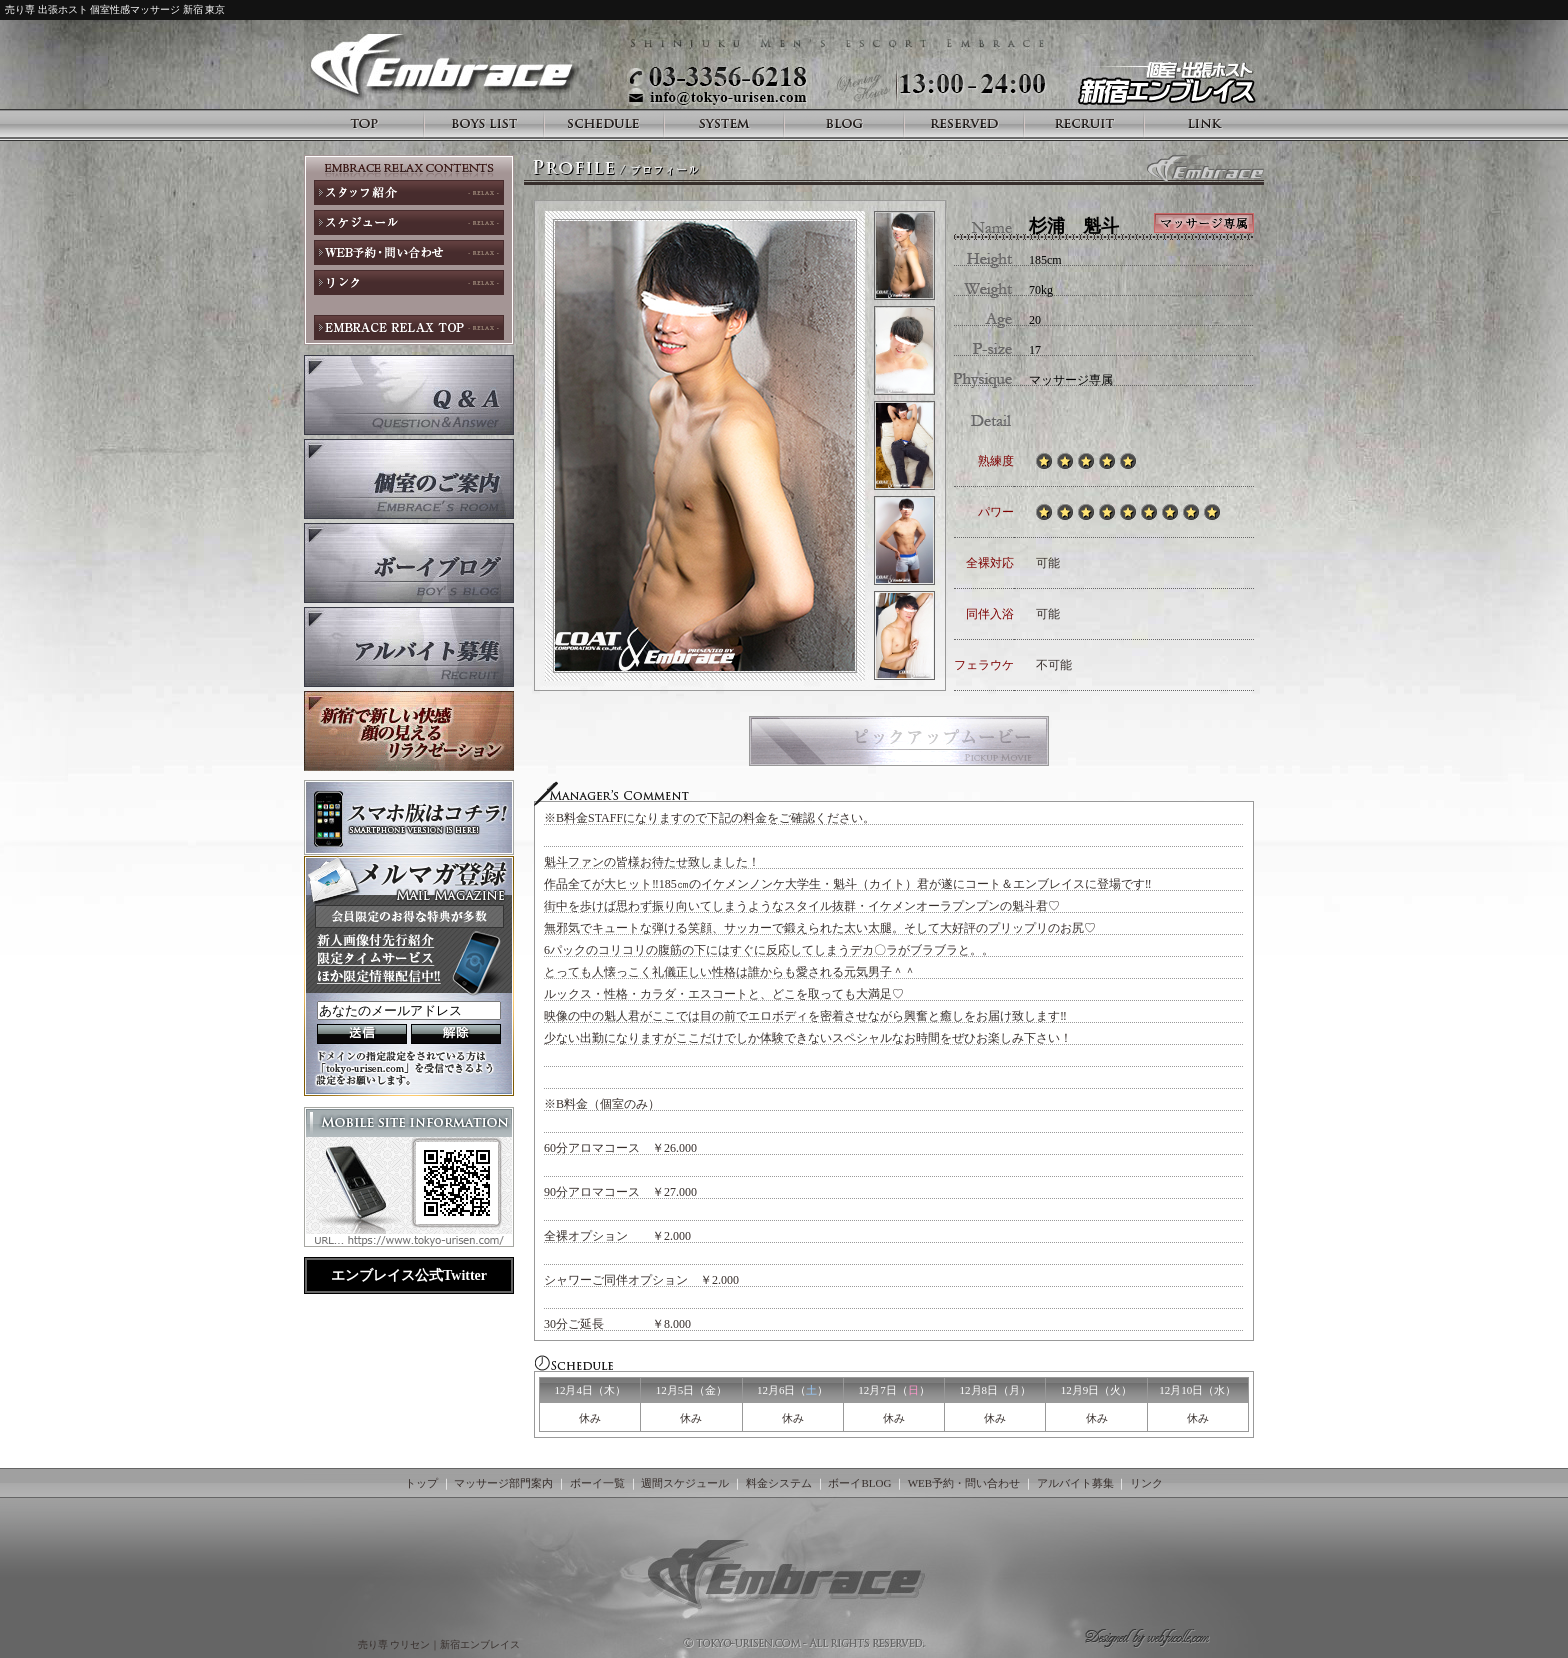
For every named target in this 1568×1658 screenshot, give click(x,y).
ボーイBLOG (859, 1483)
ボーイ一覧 (597, 1483)
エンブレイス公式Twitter (409, 1275)
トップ (421, 1483)
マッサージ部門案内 (503, 1483)
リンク (1146, 1483)
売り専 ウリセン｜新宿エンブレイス (440, 1644)
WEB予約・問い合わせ (964, 1483)
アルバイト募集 (1075, 1483)
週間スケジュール (685, 1483)
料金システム (779, 1483)
